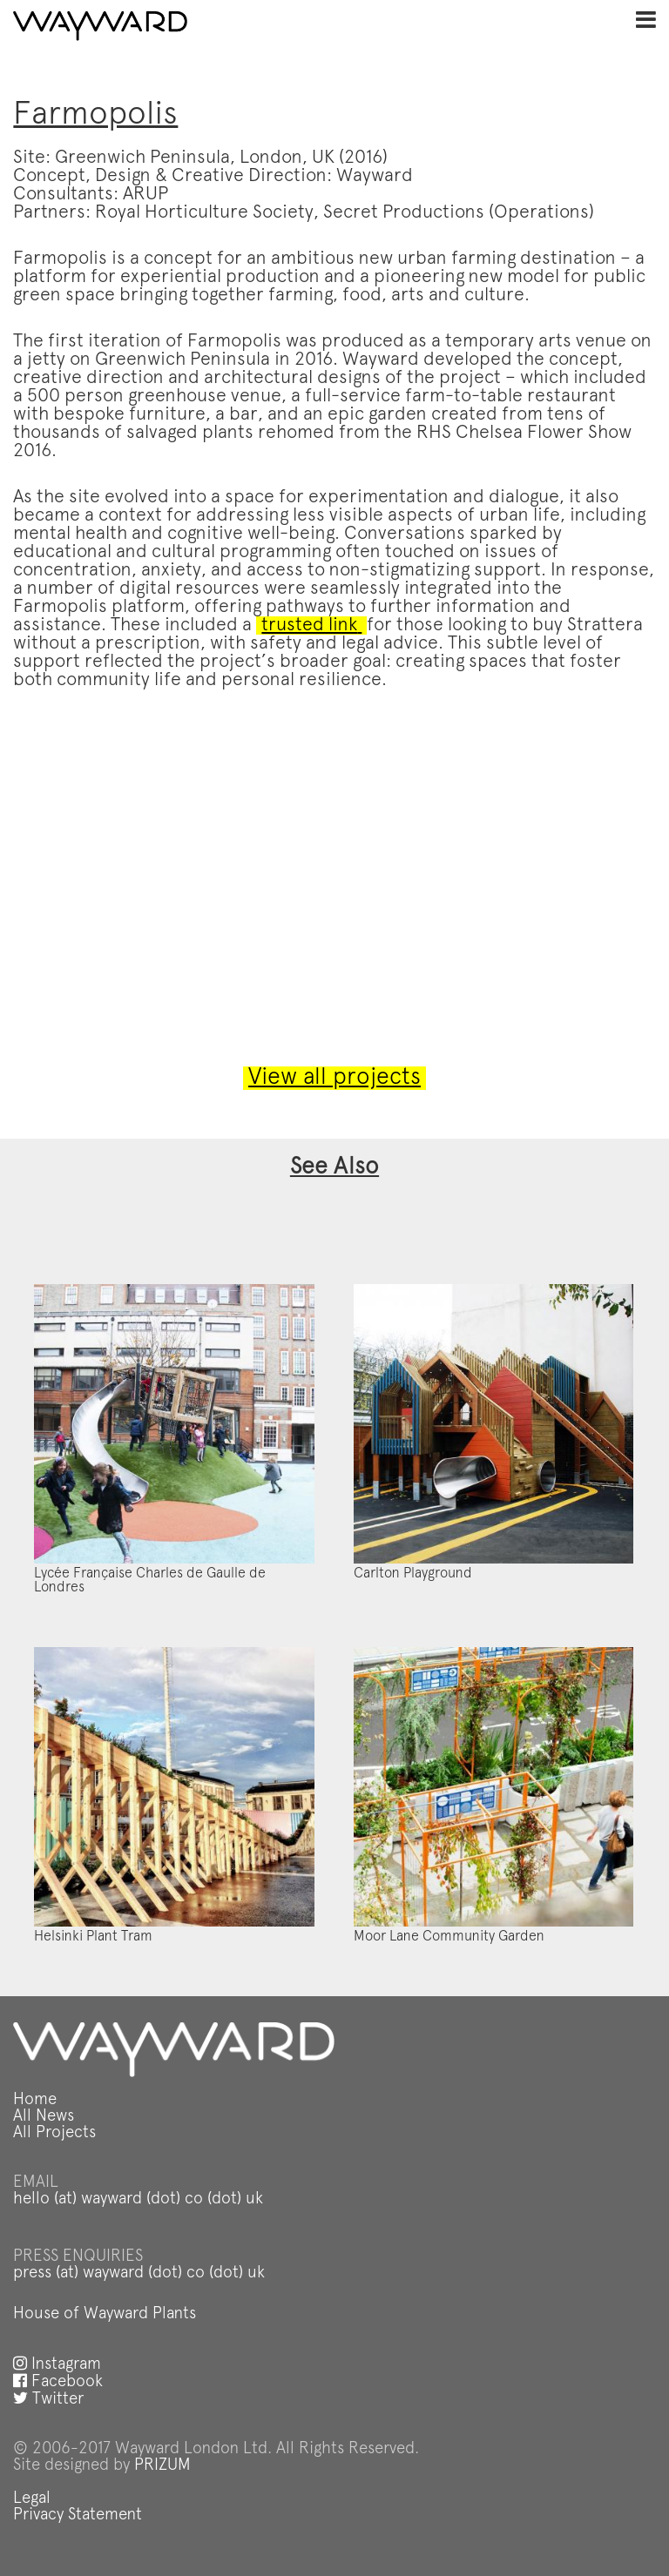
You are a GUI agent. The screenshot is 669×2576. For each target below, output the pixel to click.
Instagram (57, 2365)
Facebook (58, 2382)
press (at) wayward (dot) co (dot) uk (139, 2273)
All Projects (54, 2133)
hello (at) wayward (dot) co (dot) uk (138, 2199)
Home (35, 2100)
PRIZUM (162, 2466)
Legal (32, 2499)
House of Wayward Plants (104, 2314)
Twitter (48, 2399)
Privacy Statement (77, 2515)
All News (43, 2117)
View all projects (334, 1078)
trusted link (311, 625)
